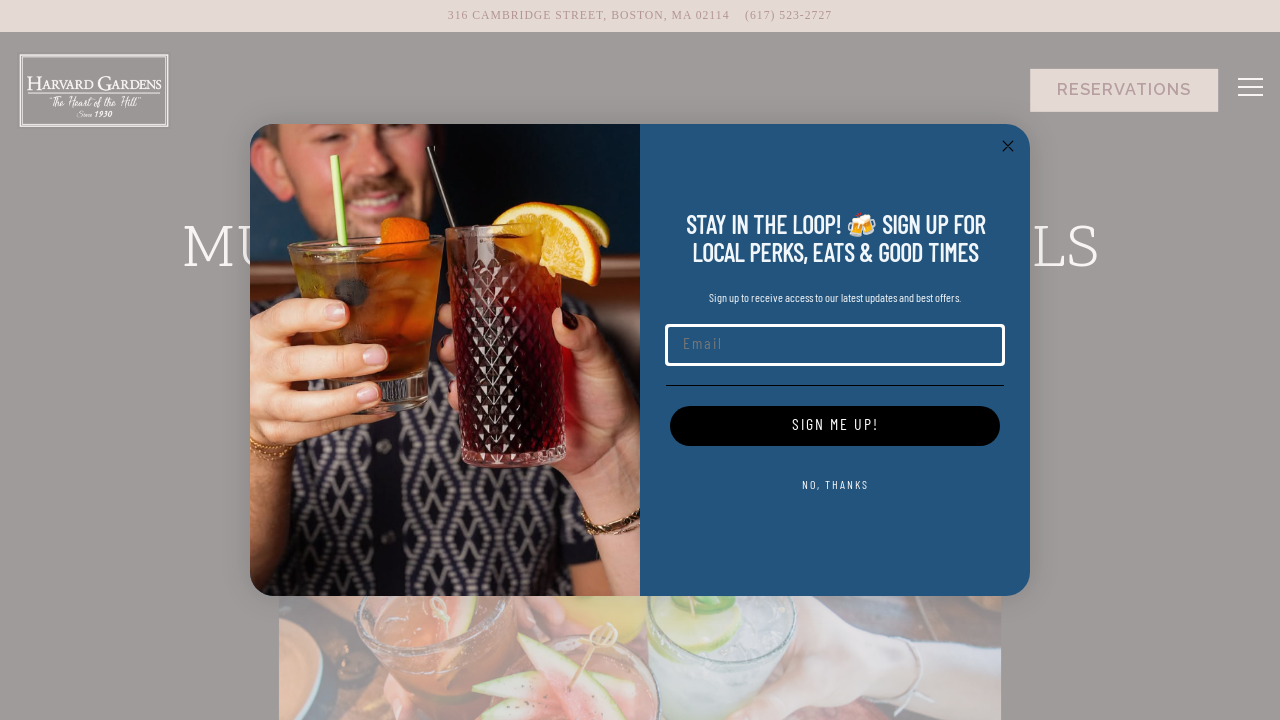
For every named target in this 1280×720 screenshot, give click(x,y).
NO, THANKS (835, 486)
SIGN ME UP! (835, 426)
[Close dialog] (1008, 146)
